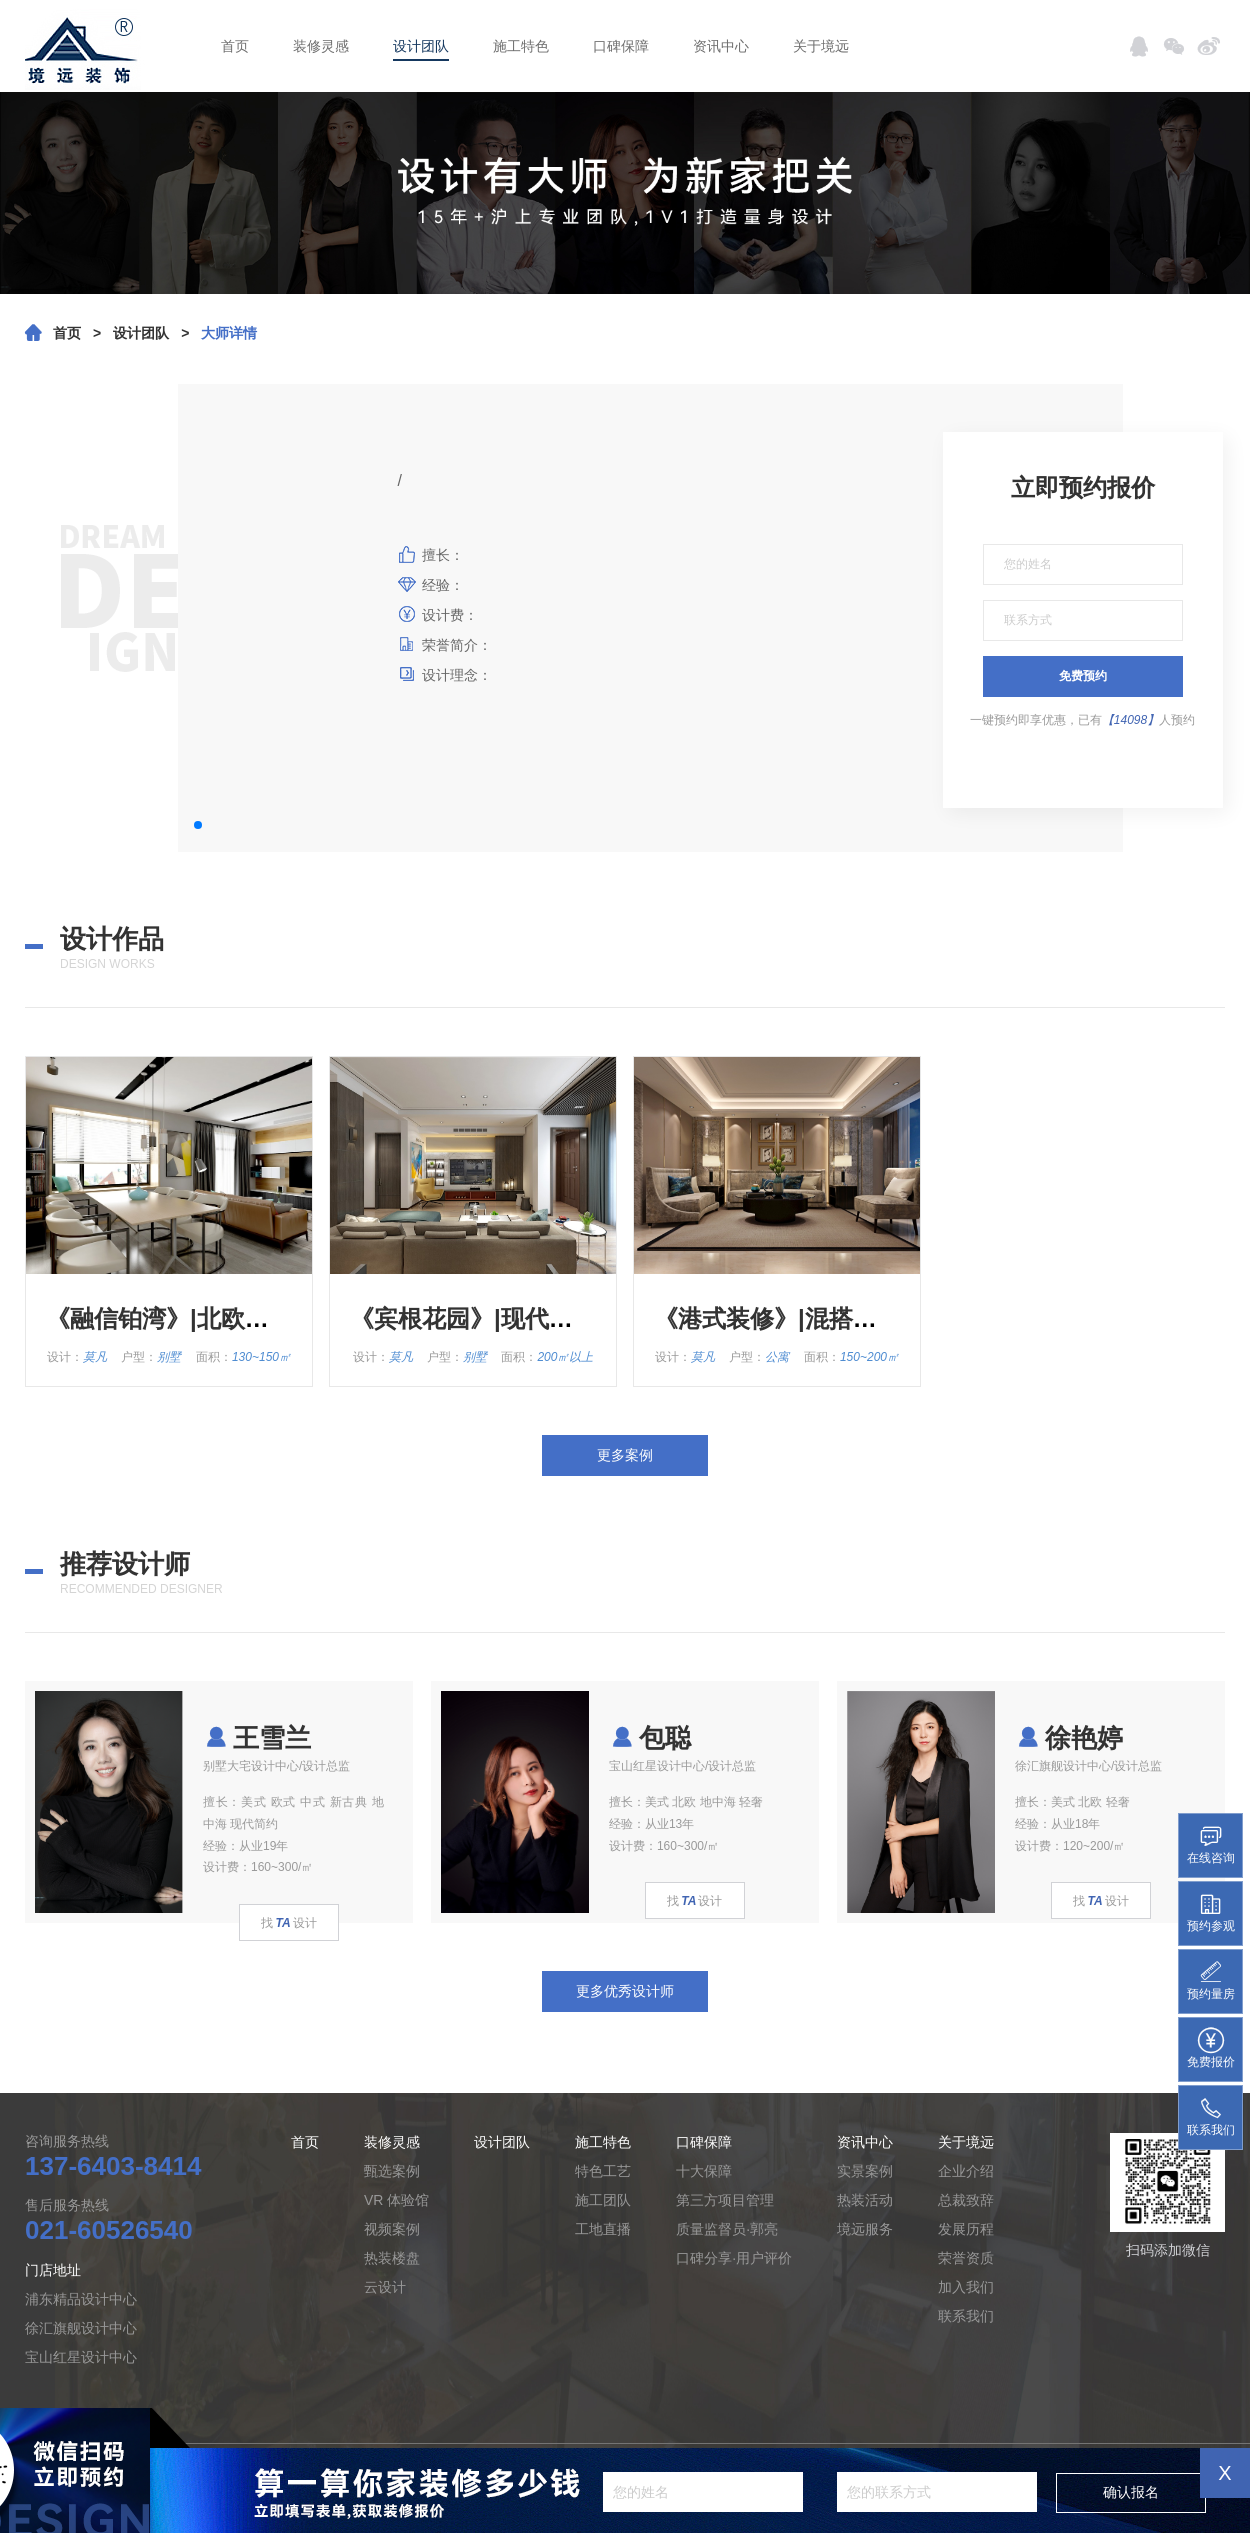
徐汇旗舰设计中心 (81, 2328)
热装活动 (865, 2200)
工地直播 (603, 2229)
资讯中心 (721, 46)
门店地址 (53, 2270)
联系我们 (966, 2316)
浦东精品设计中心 (81, 2299)
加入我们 (966, 2287)
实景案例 (865, 2171)
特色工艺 (603, 2171)
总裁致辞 (966, 2200)
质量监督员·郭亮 (727, 2229)
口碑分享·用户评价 (734, 2258)
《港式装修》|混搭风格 (777, 1318)
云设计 (385, 2287)
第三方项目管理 (725, 2200)
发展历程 (966, 2229)
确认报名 (1131, 2492)
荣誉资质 (966, 2258)
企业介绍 (966, 2171)
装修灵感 (321, 46)
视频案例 (392, 2229)
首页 (235, 46)
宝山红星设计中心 (81, 2357)
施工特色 (521, 46)
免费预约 (1083, 676)
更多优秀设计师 (625, 1991)
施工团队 (603, 2200)
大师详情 (229, 333)
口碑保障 (621, 46)
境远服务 (865, 2229)
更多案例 (625, 1455)
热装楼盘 (392, 2258)
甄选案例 (392, 2171)
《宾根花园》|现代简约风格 (497, 1318)
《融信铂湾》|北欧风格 (169, 1318)
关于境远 (821, 46)
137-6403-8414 (113, 2166)
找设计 (288, 1923)
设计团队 (421, 46)
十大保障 (704, 2171)
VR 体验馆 (396, 2200)
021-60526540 (109, 2230)
